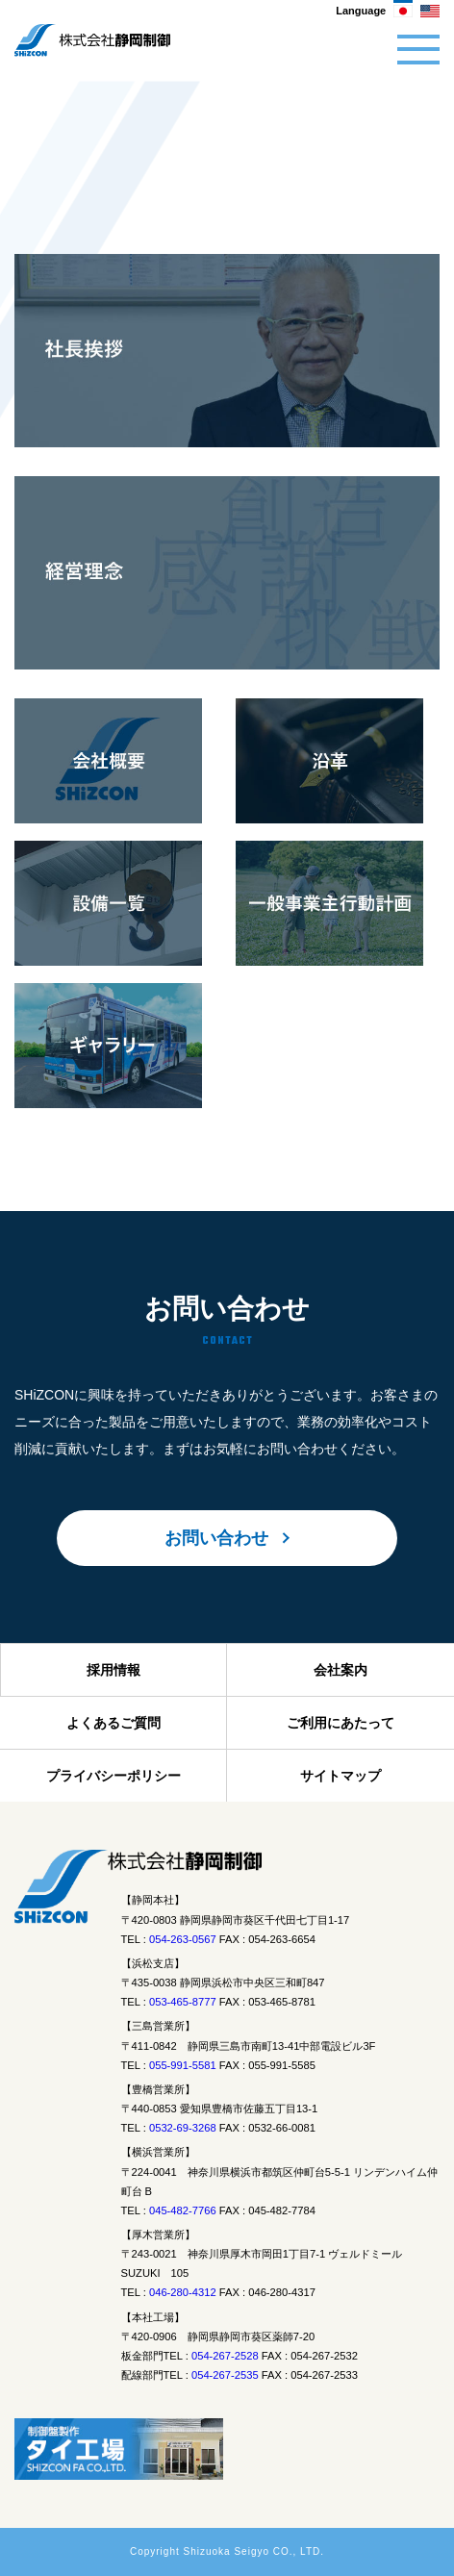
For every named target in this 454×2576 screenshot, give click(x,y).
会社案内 (340, 1670)
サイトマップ (340, 1775)
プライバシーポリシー (113, 1775)
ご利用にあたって (340, 1722)
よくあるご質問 (113, 1722)
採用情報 (113, 1670)
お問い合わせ (216, 1538)
